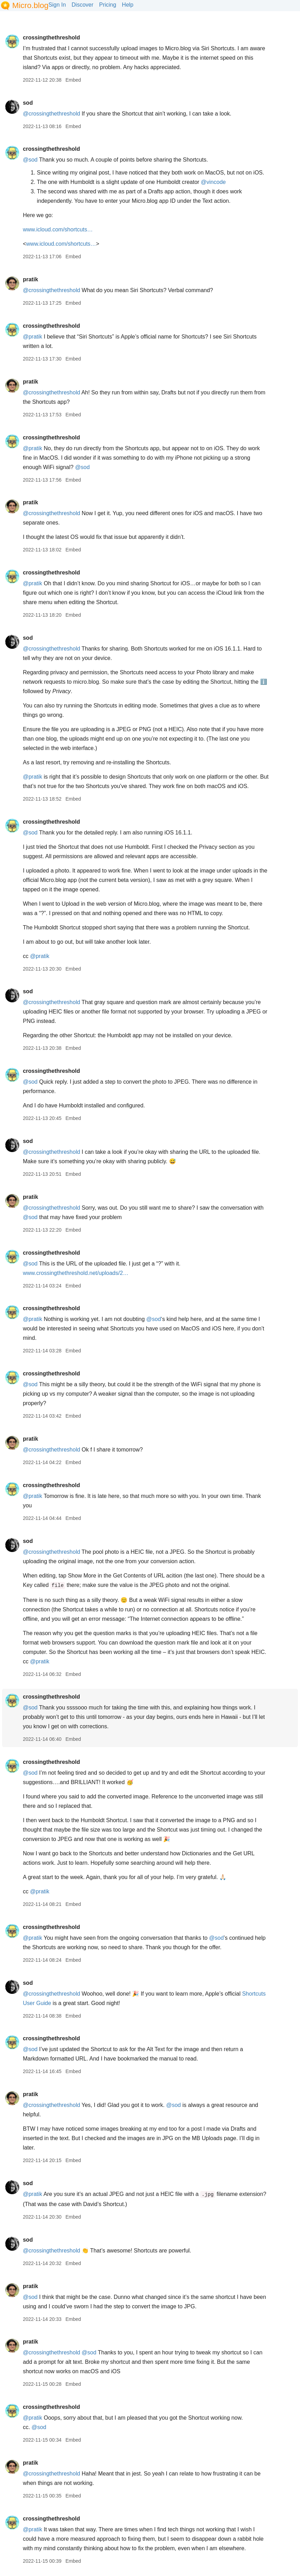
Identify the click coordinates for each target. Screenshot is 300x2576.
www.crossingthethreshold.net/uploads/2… (75, 1273)
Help (127, 5)
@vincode (213, 182)
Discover (82, 5)
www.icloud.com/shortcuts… (58, 229)
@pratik (32, 337)
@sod (30, 160)
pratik (30, 279)
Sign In (57, 5)
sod (27, 103)
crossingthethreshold (51, 37)
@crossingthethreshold (51, 114)
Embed (73, 80)
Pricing (107, 5)
